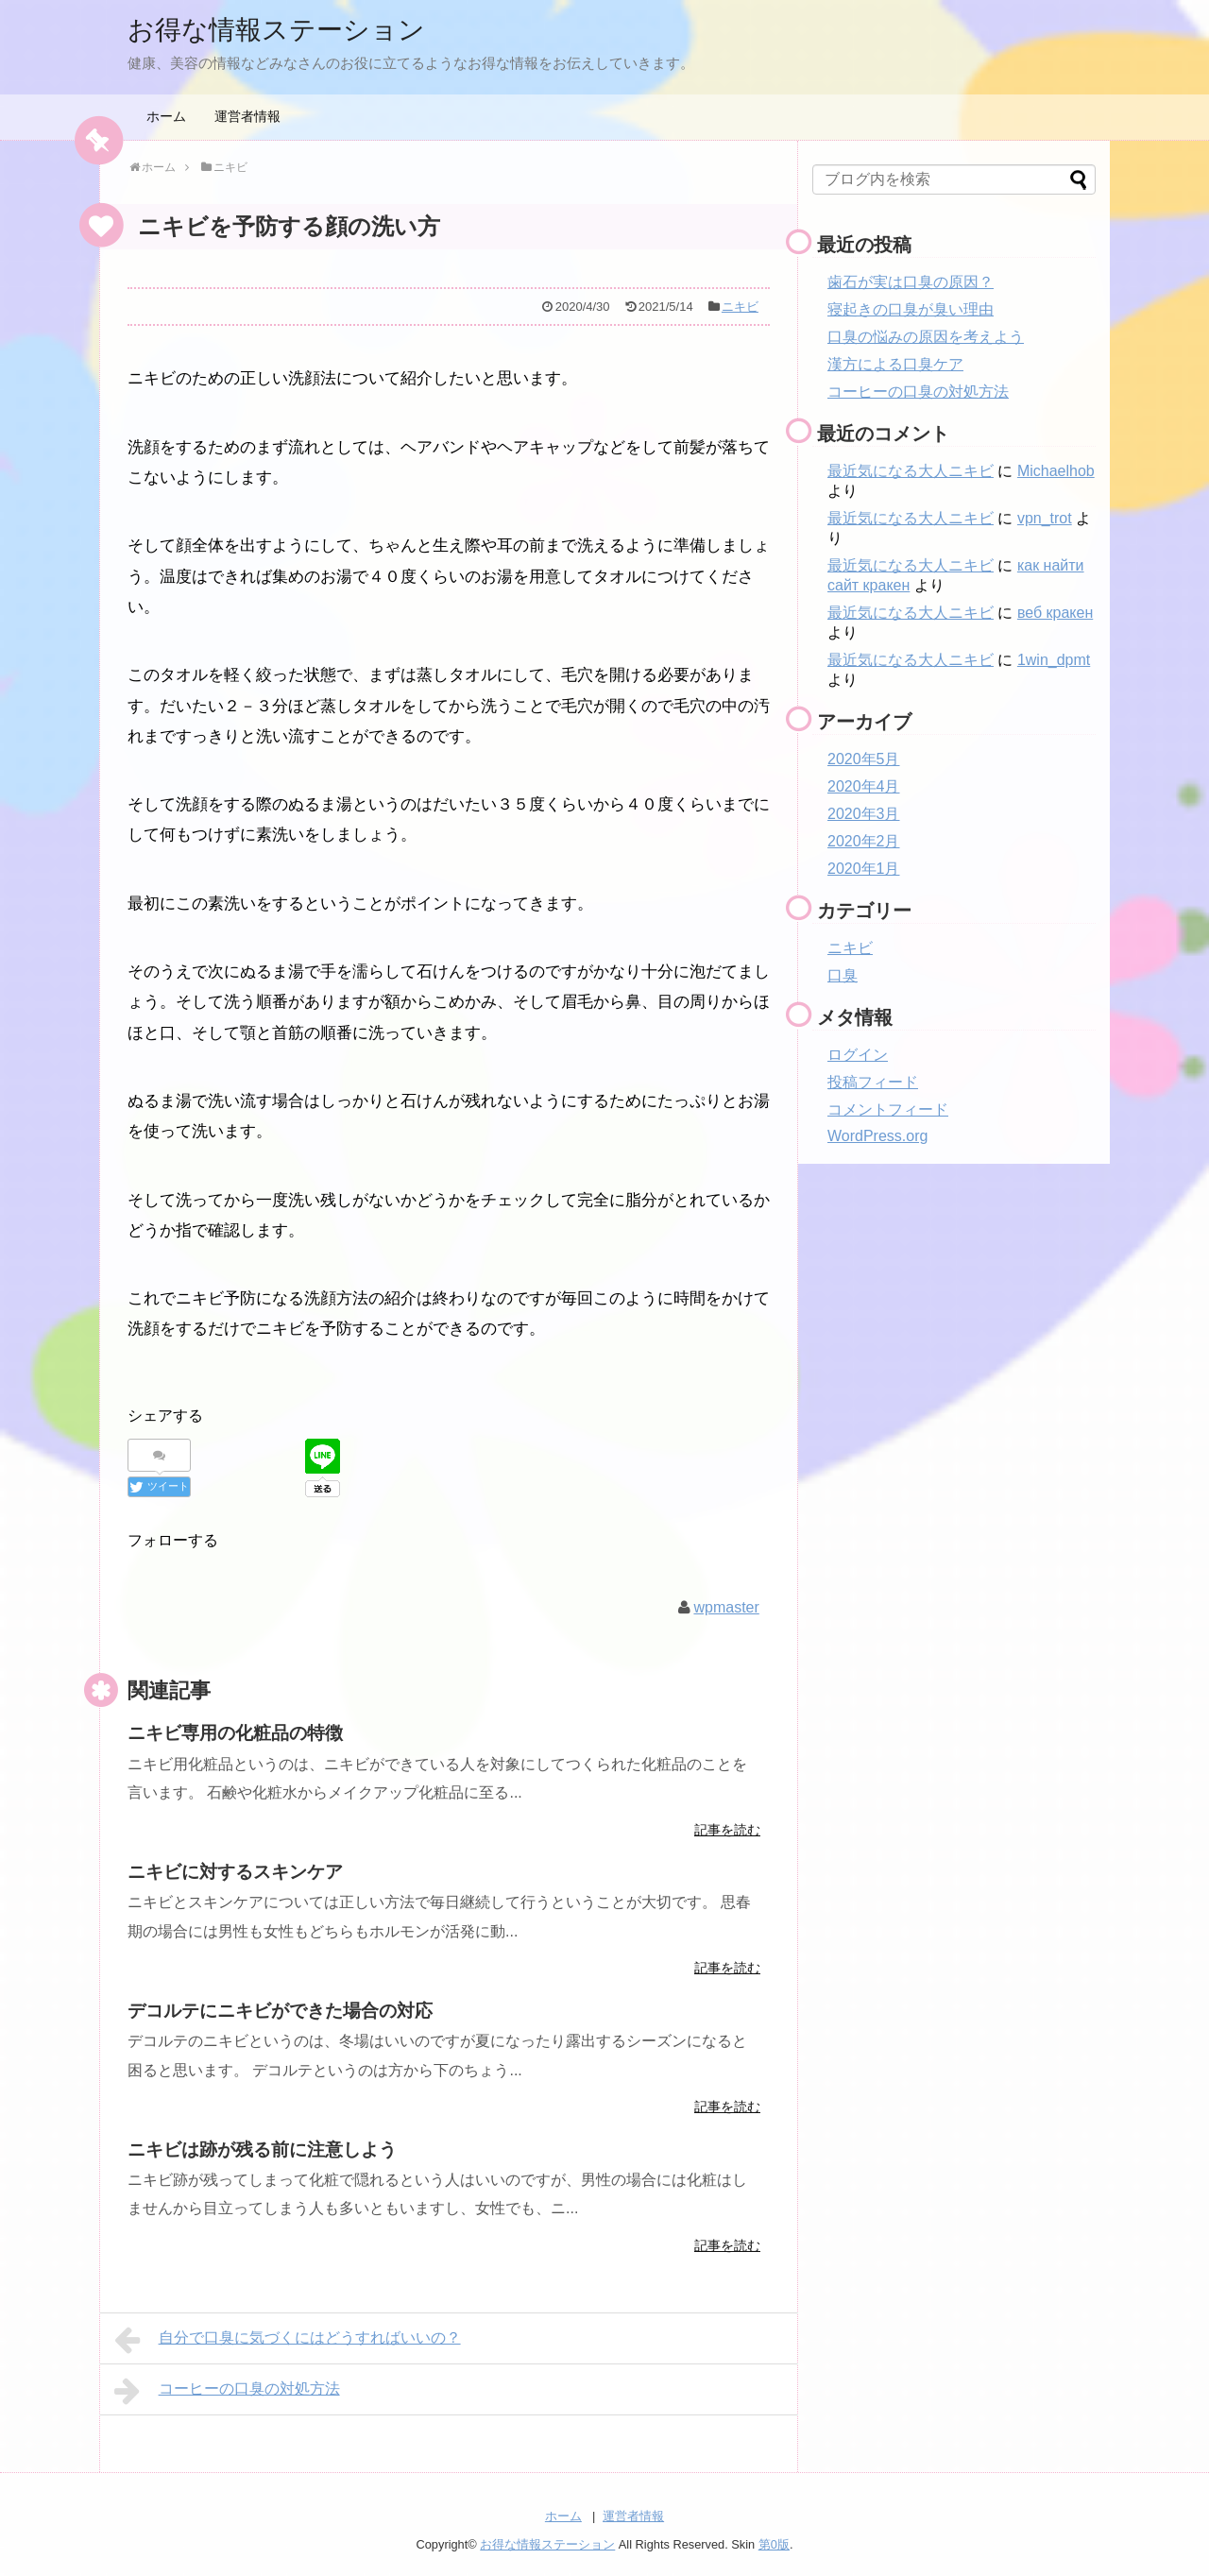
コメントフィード (887, 1109)
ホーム (166, 116)
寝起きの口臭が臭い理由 (910, 309)
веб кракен (1055, 613)
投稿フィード (872, 1082)
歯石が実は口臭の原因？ (910, 282)
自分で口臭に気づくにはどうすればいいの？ (287, 2340)
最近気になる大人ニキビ (910, 471)
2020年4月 (863, 786)
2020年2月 (863, 841)
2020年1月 (863, 869)
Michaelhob (1056, 471)
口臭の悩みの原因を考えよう (925, 337)
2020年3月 (863, 814)
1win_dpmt (1053, 660)
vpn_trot (1044, 518)
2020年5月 (863, 759)
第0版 (774, 2543)
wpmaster (725, 1606)
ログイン (857, 1055)
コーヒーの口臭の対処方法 (227, 2391)
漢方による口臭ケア (895, 364)
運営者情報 (247, 116)
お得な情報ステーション (287, 28)
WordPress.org (877, 1136)
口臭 (842, 975)
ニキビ (740, 306)
